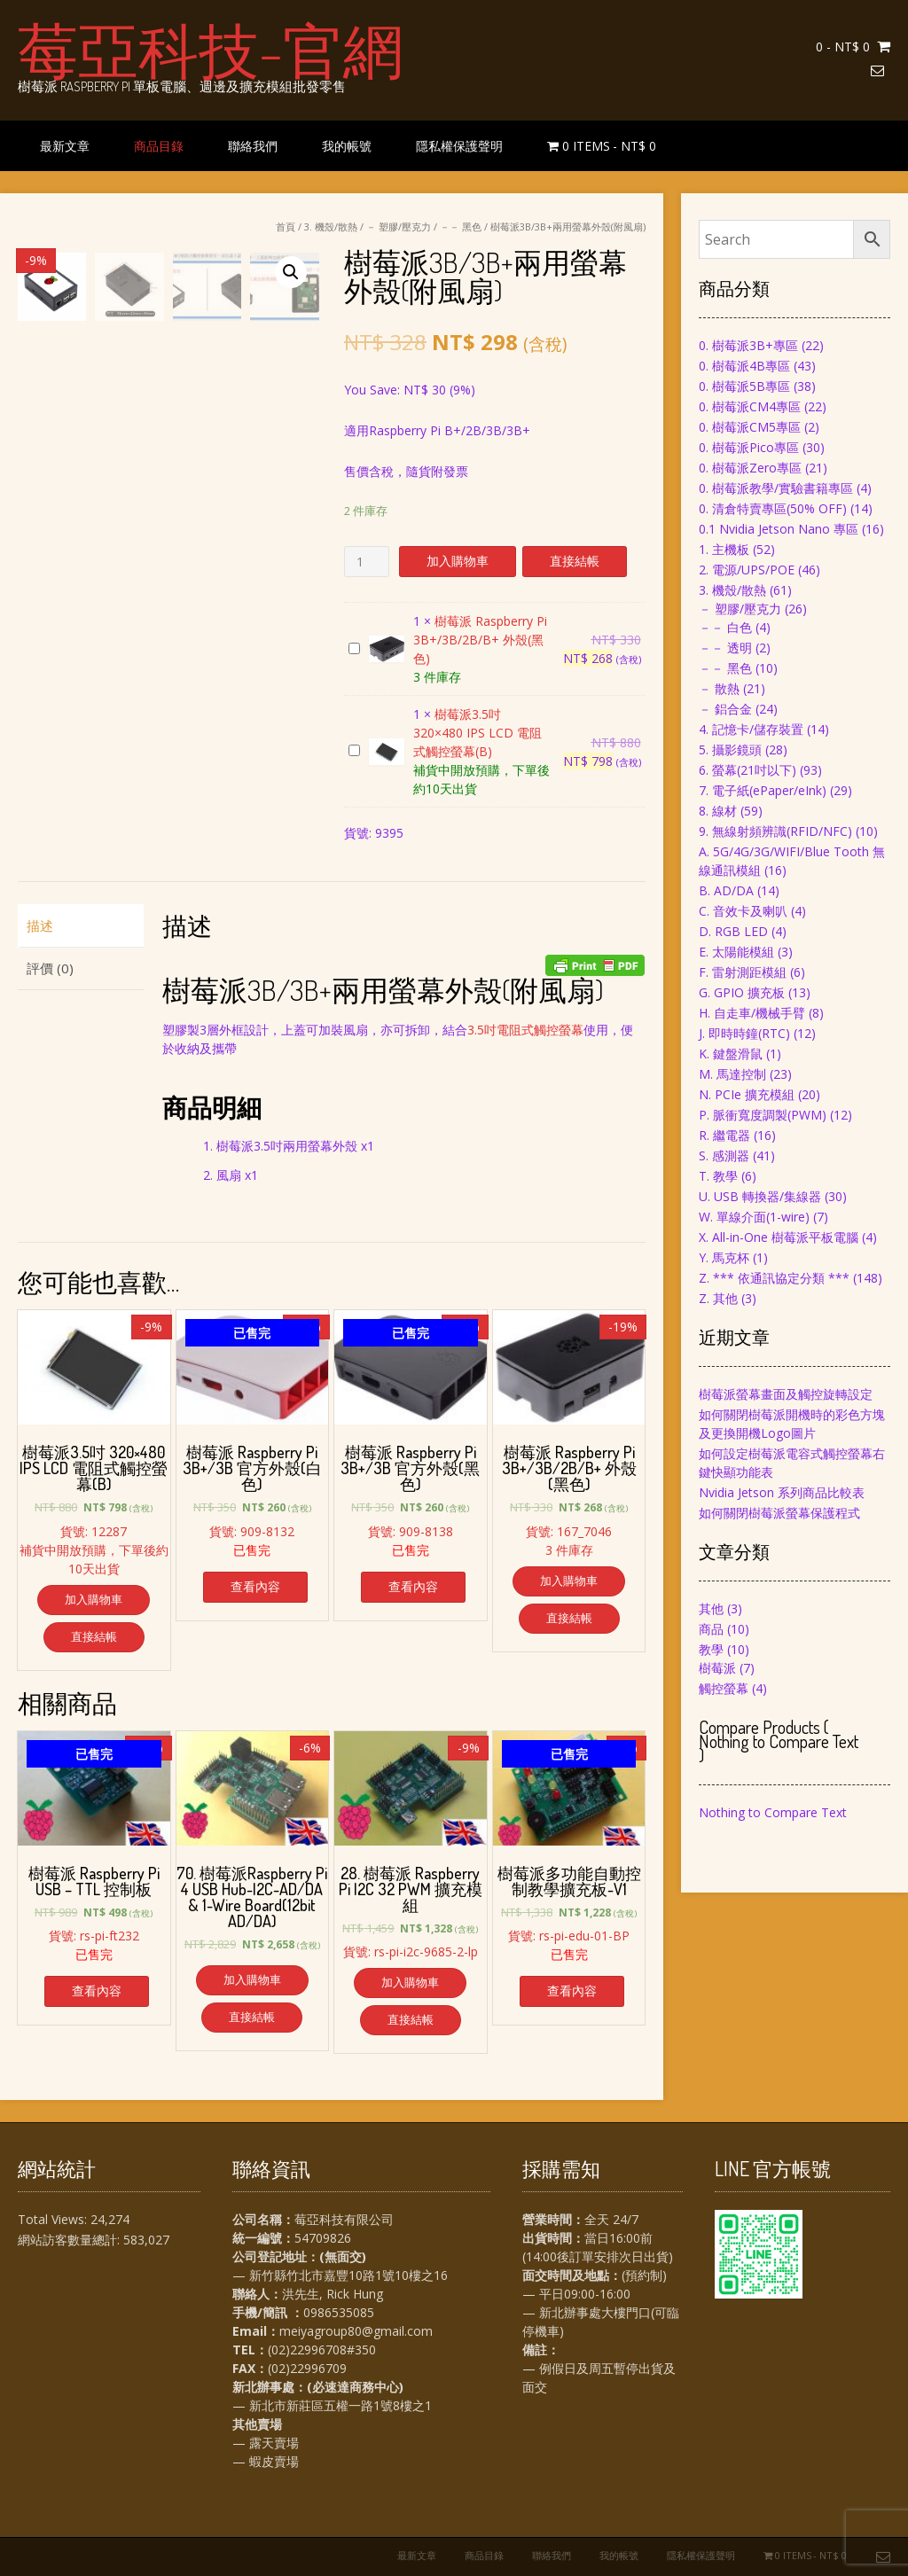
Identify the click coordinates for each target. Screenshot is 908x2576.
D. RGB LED (733, 931)
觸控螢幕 (723, 1688)
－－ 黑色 (460, 226)
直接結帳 (574, 560)
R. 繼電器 (724, 1135)
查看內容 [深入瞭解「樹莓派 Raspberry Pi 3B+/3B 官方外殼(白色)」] (255, 1586)
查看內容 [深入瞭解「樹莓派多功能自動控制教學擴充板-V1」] (572, 1990)
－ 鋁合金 (725, 708)
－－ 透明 (725, 647)
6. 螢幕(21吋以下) (747, 769)
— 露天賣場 (265, 2442)
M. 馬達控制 (732, 1074)
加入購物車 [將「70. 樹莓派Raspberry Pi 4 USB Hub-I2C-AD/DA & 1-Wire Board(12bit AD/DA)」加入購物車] (252, 1979)
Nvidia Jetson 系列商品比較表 (782, 1492)
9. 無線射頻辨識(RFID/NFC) (775, 831)
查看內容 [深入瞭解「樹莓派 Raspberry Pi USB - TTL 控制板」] (96, 1990)
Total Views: (54, 2219)
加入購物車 (458, 560)
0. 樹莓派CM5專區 (750, 426)
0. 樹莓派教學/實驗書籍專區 (776, 488)
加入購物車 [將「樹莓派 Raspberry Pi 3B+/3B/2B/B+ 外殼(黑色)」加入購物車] (569, 1581)
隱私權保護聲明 (459, 145)
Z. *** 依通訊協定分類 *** (774, 1277)
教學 (711, 1649)
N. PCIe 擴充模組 (746, 1094)
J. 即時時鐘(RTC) (744, 1033)
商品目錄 (159, 145)
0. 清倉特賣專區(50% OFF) (773, 508)
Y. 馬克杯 (724, 1257)
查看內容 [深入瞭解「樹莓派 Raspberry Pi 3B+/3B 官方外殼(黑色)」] (413, 1586)
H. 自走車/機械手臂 (752, 1012)
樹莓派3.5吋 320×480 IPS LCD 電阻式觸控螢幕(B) (348, 742)
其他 (711, 1608)
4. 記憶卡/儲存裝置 (751, 729)
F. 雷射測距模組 (743, 972)
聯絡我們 (253, 145)
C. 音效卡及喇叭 (743, 910)
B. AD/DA (726, 890)
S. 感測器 (724, 1155)
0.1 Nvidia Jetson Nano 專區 (778, 528)
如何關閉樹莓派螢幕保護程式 (779, 1512)
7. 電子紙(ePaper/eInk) (762, 790)
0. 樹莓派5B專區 (744, 386)
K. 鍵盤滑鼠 (731, 1053)
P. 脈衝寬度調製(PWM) (762, 1114)
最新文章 (65, 145)
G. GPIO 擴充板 (742, 992)
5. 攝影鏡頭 (730, 749)
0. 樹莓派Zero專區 (750, 467)
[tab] (81, 926)
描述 (40, 925)
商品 (711, 1628)
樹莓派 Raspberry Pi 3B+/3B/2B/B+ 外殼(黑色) (348, 640)
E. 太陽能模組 (736, 951)
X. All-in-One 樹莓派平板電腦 (778, 1237)
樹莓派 (717, 1667)
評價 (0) (50, 968)
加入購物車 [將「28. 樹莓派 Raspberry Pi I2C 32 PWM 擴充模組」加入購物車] (410, 1982)
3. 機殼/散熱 (330, 226)
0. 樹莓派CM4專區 (750, 406)
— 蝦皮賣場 (265, 2461)
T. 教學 (718, 1175)
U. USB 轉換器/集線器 (760, 1196)
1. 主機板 (724, 549)
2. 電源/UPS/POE (746, 569)
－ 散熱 (719, 688)
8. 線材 (718, 810)
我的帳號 (347, 145)
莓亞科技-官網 (210, 49)
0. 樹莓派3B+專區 (748, 345)
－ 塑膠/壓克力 (398, 226)
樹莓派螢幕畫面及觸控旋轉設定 (786, 1394)
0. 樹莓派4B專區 (744, 365)
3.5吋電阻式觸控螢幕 (525, 1029)
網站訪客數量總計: (70, 2239)
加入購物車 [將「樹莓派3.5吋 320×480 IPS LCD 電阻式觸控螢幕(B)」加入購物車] (93, 1599)
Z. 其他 (718, 1298)
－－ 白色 (725, 627)
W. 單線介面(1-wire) (754, 1216)
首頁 (285, 226)
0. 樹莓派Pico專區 (749, 447)
